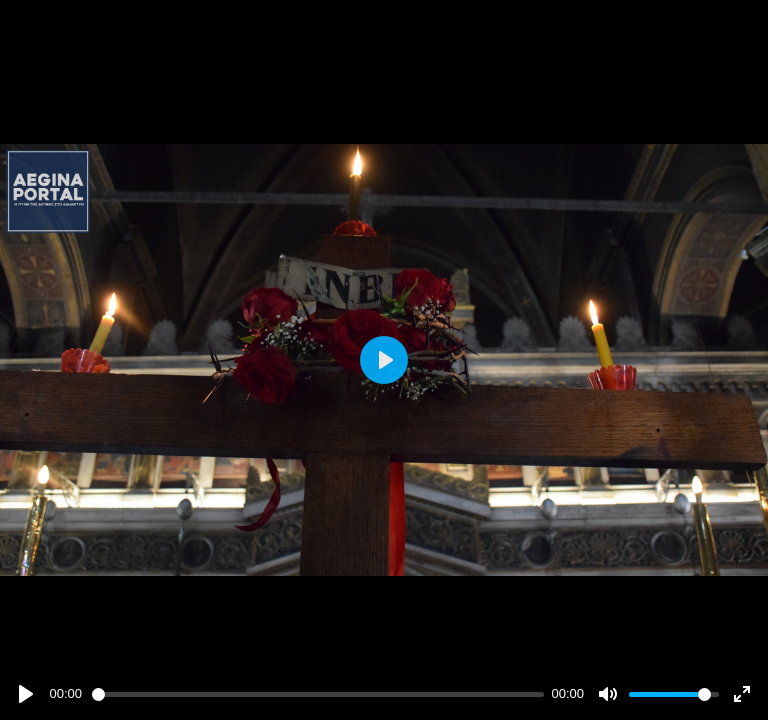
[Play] (26, 694)
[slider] (318, 694)
